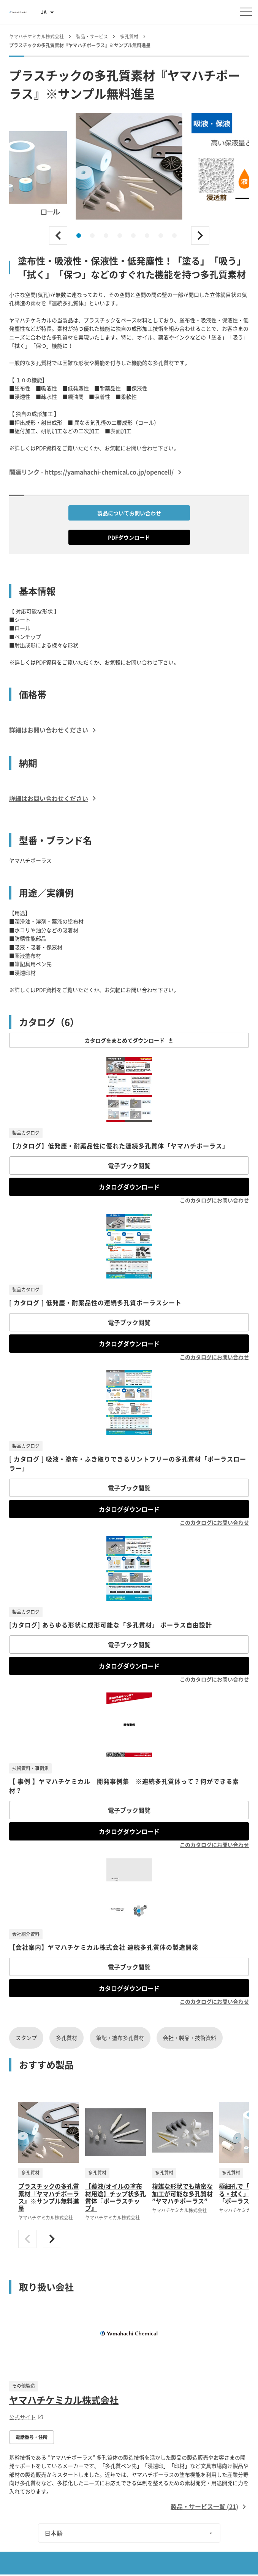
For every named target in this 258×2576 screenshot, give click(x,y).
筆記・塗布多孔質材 (120, 2037)
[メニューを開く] (246, 12)
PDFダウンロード (129, 537)
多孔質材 (66, 2037)
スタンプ (26, 2037)
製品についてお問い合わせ (129, 513)
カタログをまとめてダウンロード (129, 1040)
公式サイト (26, 2417)
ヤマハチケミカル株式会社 (64, 2400)
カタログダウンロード (129, 1186)
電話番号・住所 (31, 2437)
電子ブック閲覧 (129, 1165)
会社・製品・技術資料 (189, 2037)
